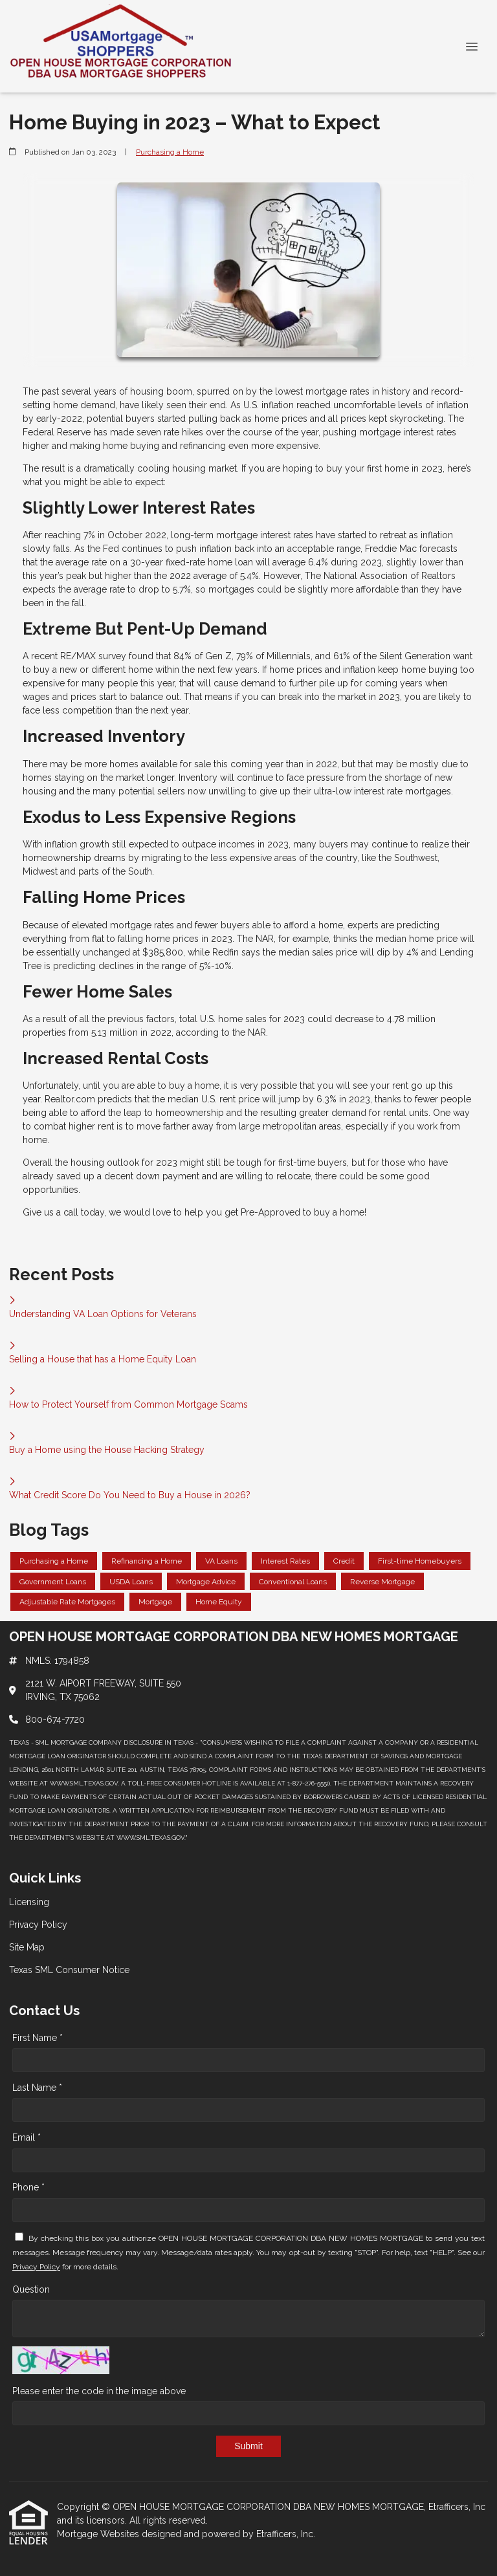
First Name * (37, 2038)
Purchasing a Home (170, 152)
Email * (26, 2137)
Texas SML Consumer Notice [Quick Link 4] (69, 1970)
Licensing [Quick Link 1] (29, 1902)
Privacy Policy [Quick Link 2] (38, 1924)
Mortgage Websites (99, 2534)
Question (31, 2289)
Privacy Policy (36, 2266)
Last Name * (37, 2087)
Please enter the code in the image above (99, 2391)
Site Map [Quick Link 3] (27, 1947)
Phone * (28, 2187)
